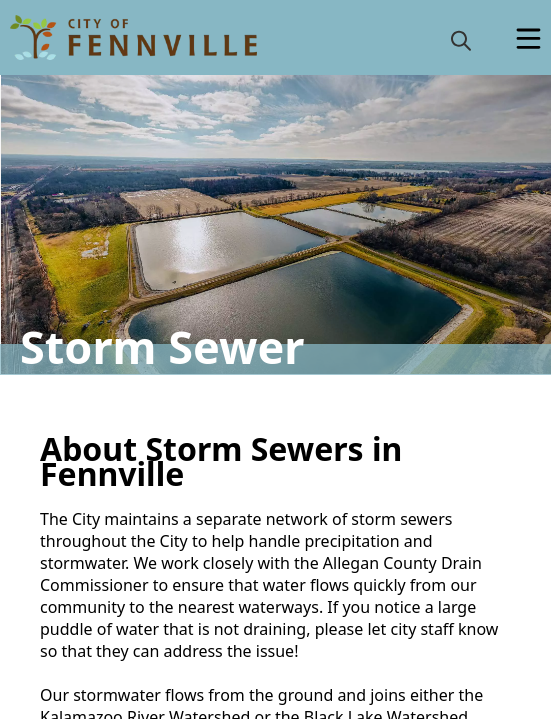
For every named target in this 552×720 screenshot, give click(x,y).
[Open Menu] (528, 38)
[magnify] (461, 40)
